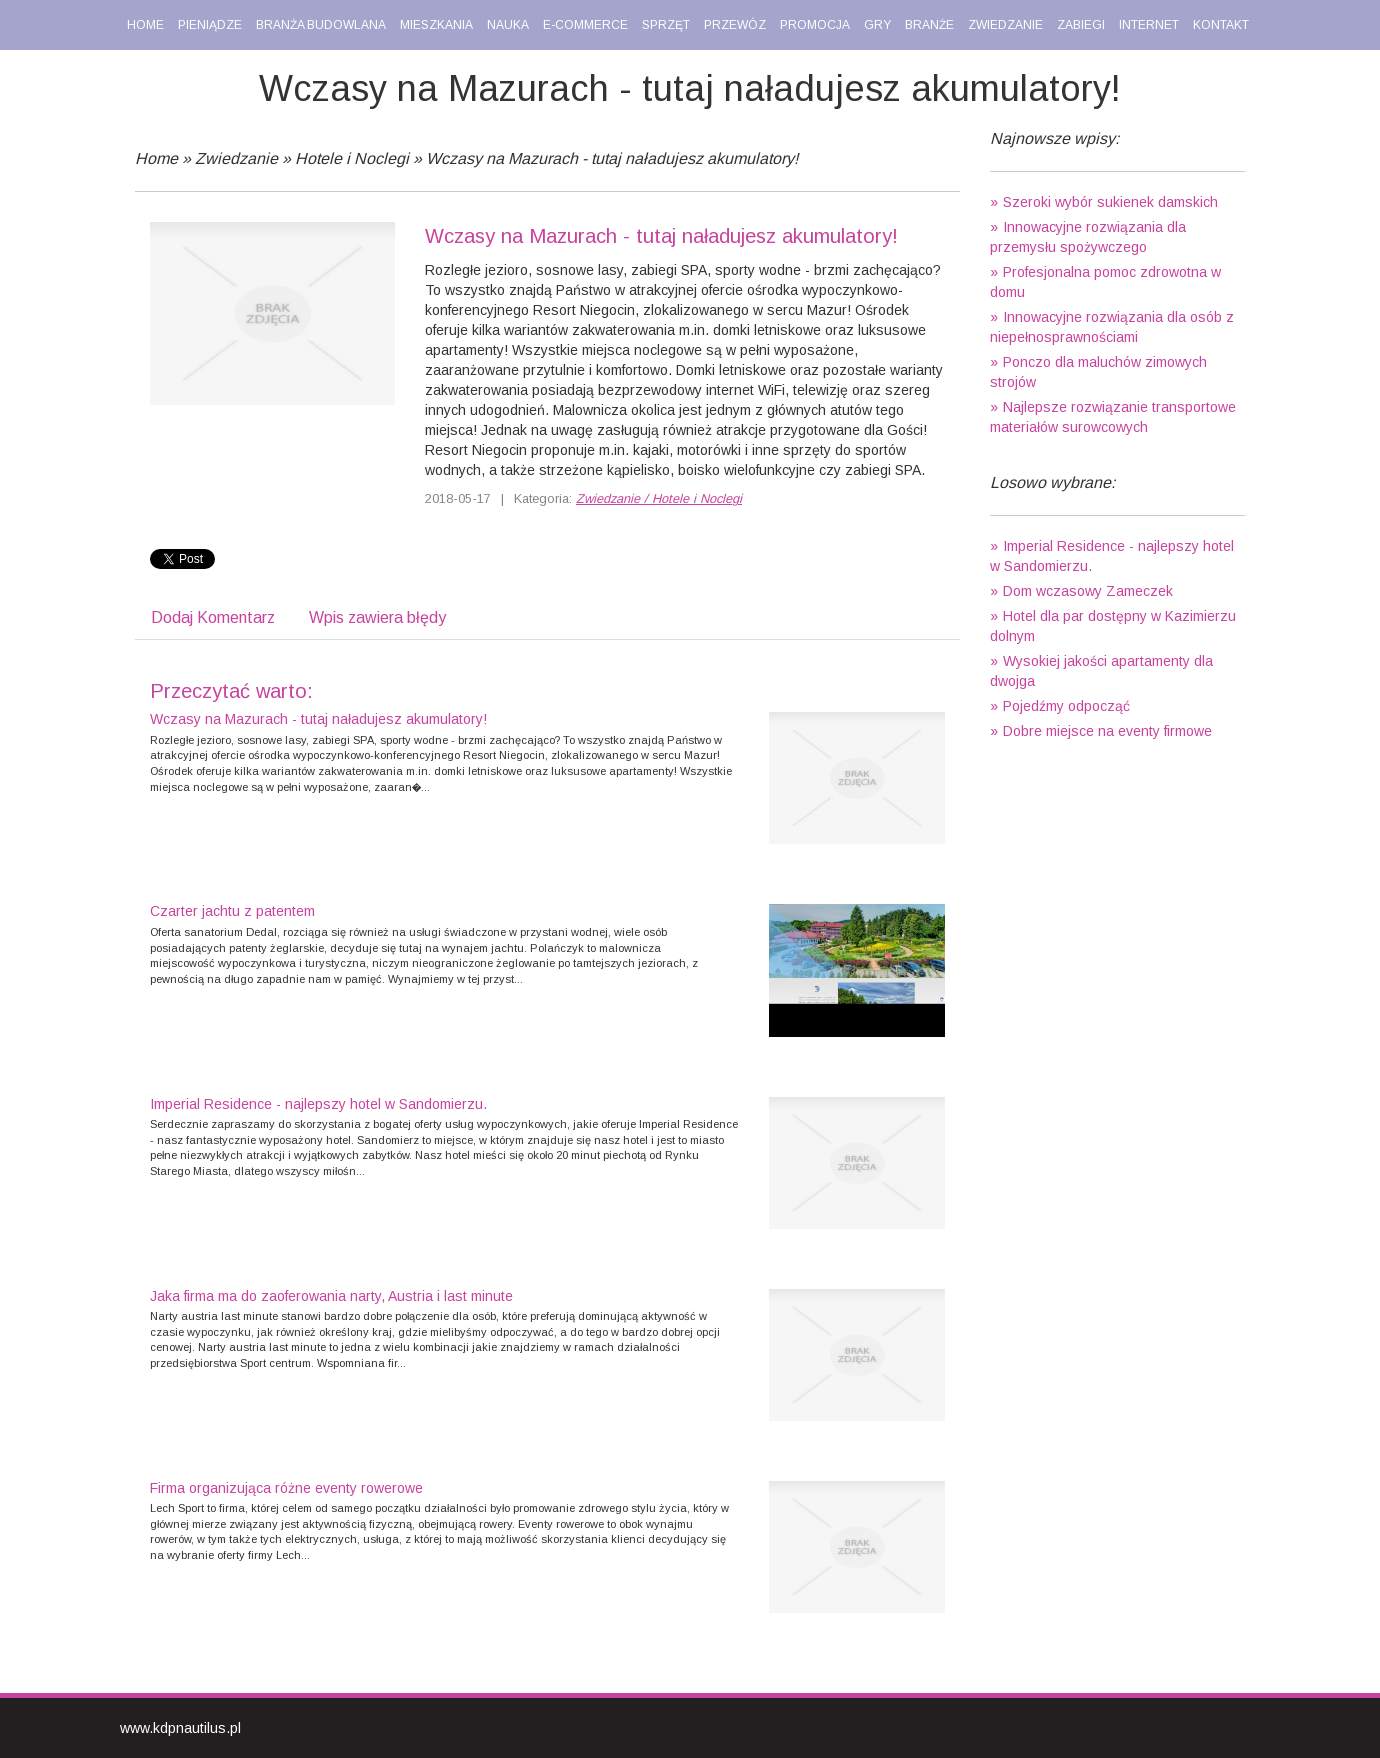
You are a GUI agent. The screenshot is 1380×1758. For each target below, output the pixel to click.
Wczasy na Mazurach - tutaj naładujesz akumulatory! (612, 158)
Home (156, 158)
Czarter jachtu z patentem (232, 911)
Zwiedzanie (236, 158)
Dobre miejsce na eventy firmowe (1107, 731)
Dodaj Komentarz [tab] (213, 617)
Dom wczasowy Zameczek (1088, 591)
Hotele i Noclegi (352, 158)
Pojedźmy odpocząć (1066, 706)
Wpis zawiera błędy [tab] (377, 617)
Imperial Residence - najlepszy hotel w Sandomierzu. (318, 1104)
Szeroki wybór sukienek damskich (1110, 202)
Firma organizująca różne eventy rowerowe (286, 1488)
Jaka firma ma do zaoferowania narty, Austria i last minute (331, 1296)
